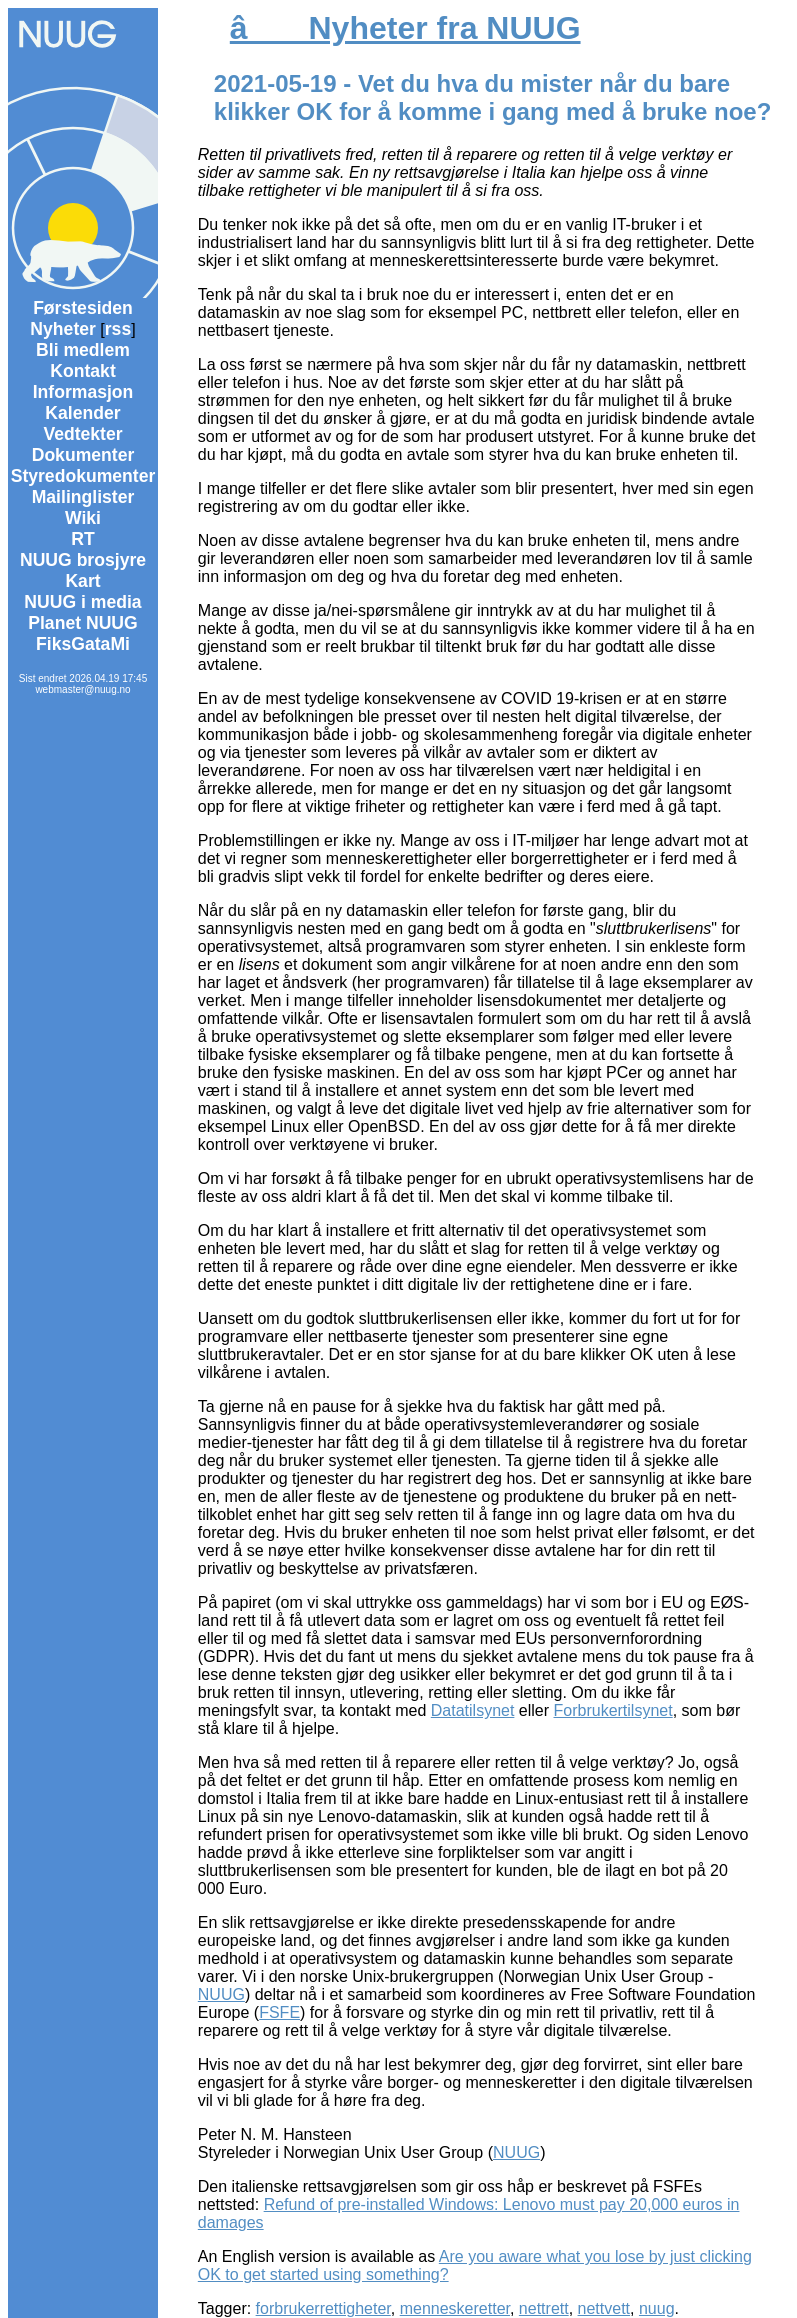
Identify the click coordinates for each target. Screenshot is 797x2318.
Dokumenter (83, 455)
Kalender (82, 413)
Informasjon (83, 392)
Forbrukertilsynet (613, 1710)
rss (118, 329)
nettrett (544, 2308)
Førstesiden (83, 308)
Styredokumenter (83, 476)
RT (82, 539)
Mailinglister (83, 497)
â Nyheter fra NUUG (405, 28)
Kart (82, 581)
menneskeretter (455, 2308)
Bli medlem (83, 350)
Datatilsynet (473, 1710)
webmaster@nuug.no (82, 689)
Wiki (83, 518)
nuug (657, 2308)
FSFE (279, 2012)
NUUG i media (82, 602)
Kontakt (83, 371)
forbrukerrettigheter (323, 2308)
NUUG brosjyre (83, 560)
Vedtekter (82, 434)
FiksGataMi (83, 644)
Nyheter (63, 329)
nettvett (604, 2308)
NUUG (221, 1994)
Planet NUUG (83, 623)
